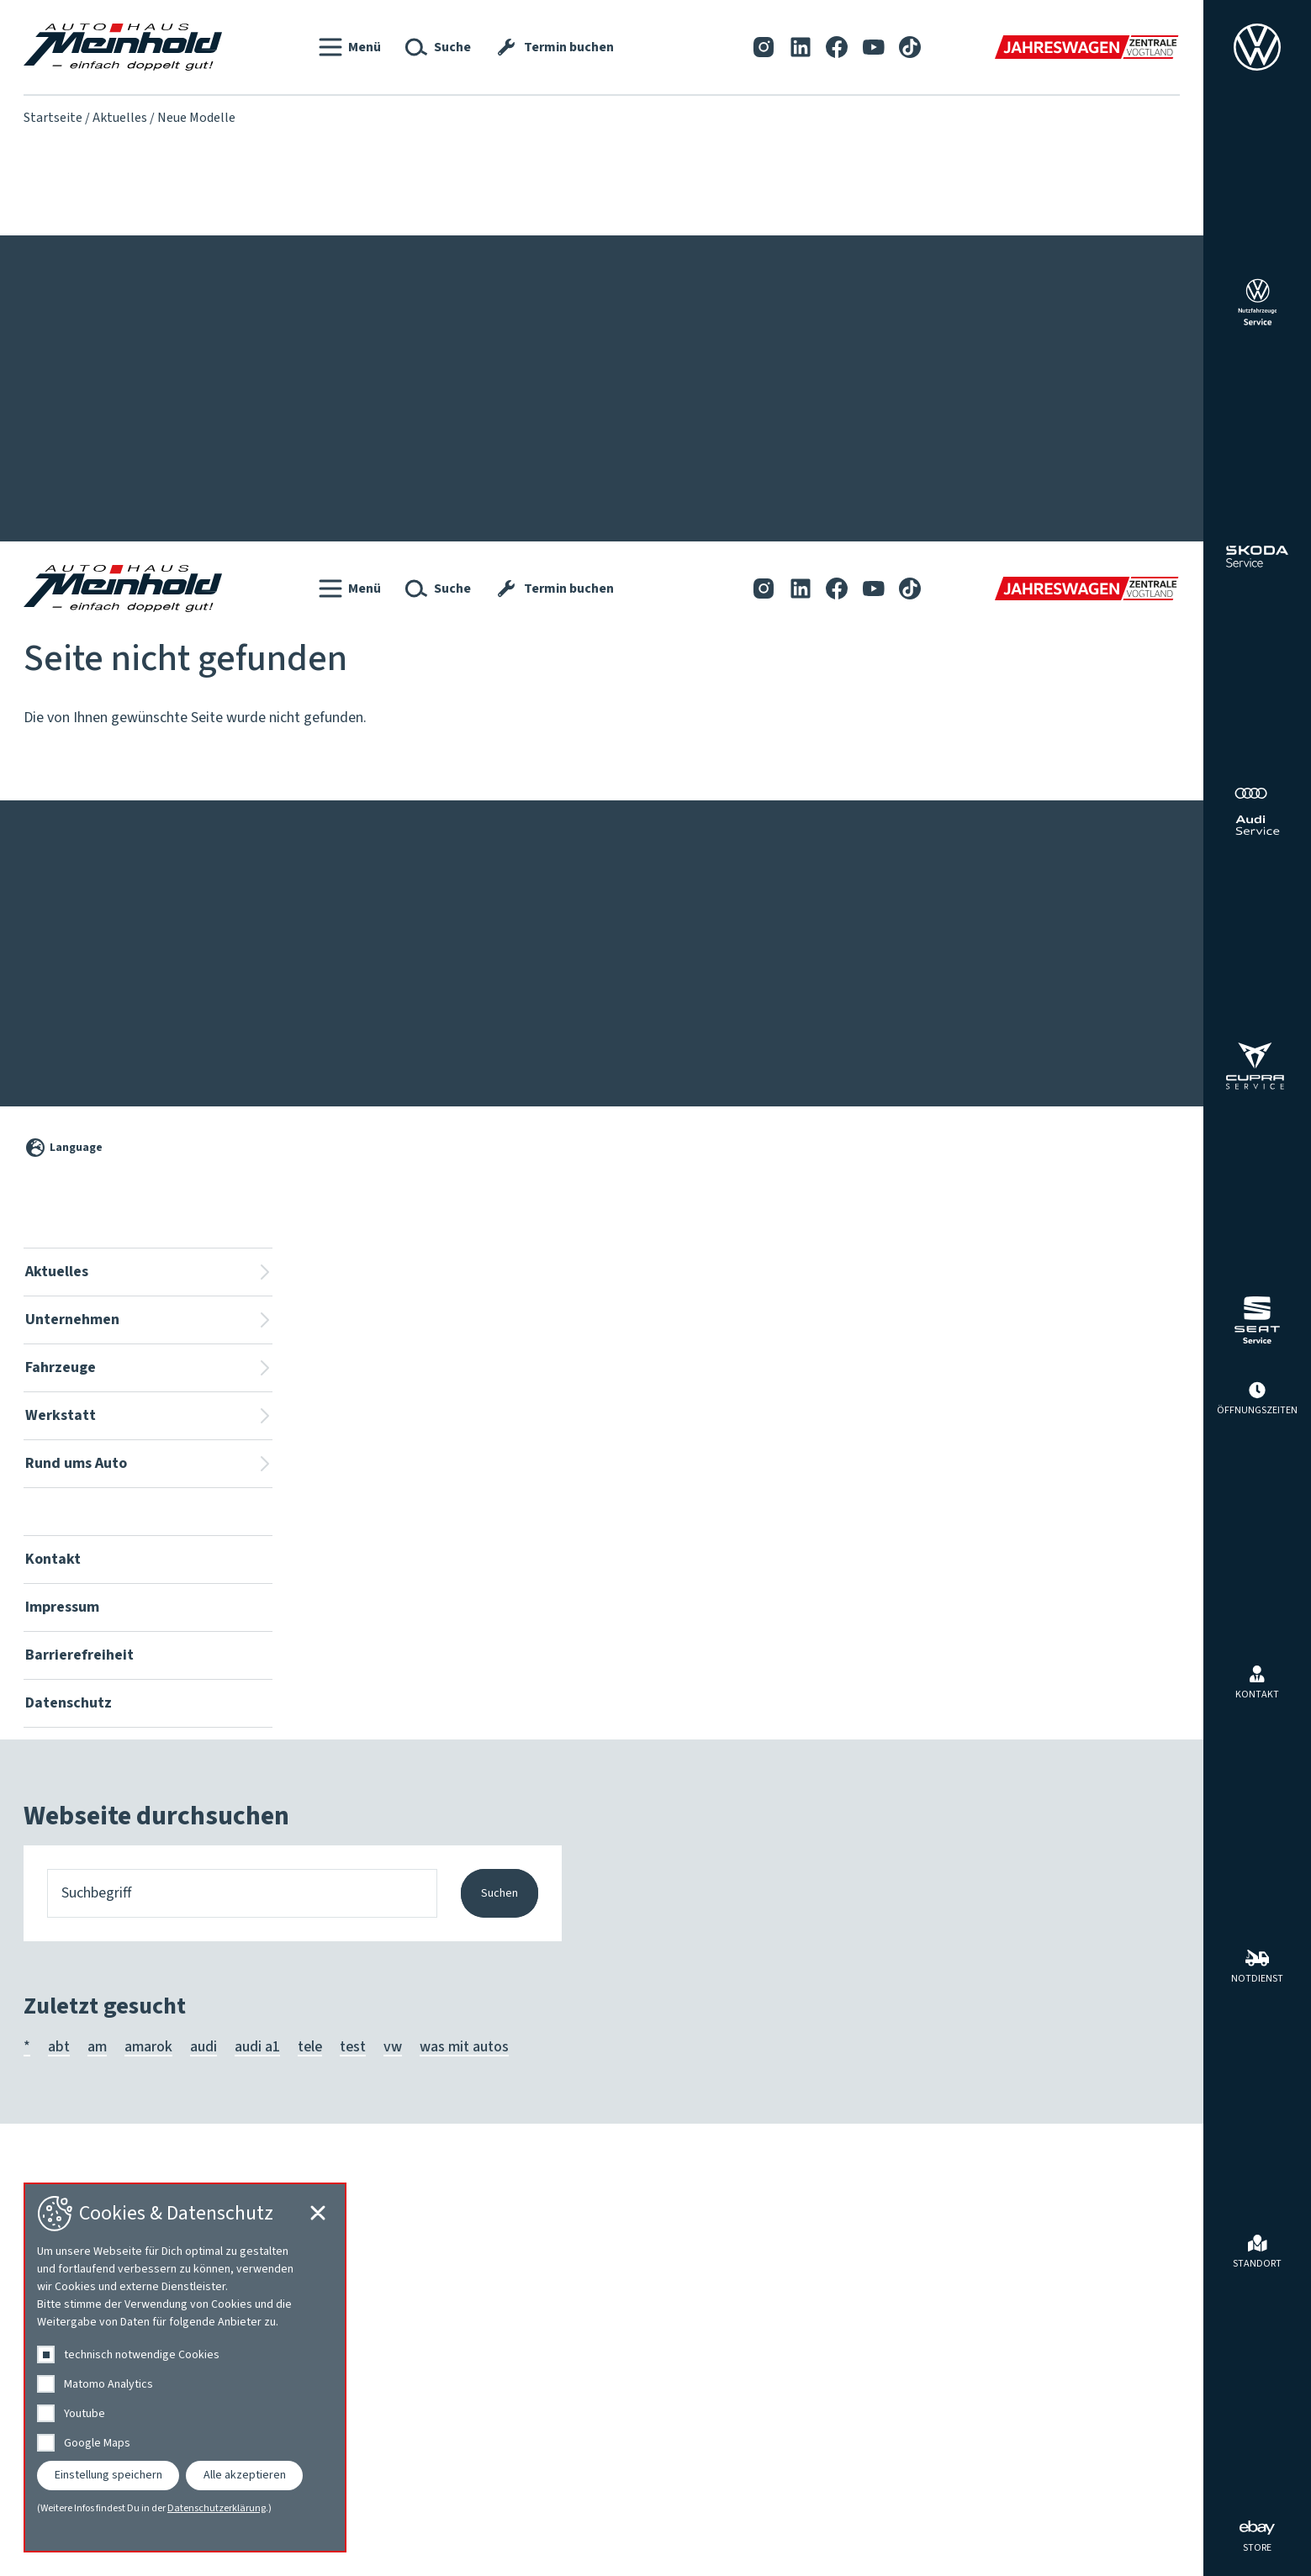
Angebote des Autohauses (1068, 377)
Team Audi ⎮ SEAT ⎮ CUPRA (260, 424)
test (353, 2499)
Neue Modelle (67, 447)
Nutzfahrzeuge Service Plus (693, 494)
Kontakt (55, 258)
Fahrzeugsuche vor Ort (449, 377)
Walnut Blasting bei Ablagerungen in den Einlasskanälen (780, 565)
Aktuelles (120, 117)
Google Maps (97, 2443)
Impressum (140, 258)
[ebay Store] (1257, 2534)
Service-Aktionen (76, 424)
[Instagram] (763, 46)
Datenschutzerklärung (216, 2508)
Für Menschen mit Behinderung (476, 400)
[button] (350, 47)
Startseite (53, 117)
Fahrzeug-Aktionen (82, 400)
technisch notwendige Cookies (141, 2354)
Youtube (84, 2413)
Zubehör (1012, 494)
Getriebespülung (658, 424)
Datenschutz (384, 258)
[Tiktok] (910, 46)
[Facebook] (836, 46)
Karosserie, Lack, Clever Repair (703, 471)
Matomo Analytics (108, 2384)
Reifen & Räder (1033, 447)
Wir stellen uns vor (231, 377)
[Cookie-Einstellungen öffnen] (1162, 1517)
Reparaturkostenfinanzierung (698, 377)
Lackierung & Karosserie (250, 447)
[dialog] (185, 2367)
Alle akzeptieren (245, 2475)
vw (392, 2499)
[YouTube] (873, 46)
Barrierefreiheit (257, 258)
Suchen (499, 2345)
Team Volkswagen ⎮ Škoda (257, 400)
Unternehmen (238, 341)
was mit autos (464, 2499)
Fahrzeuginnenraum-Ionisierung (706, 400)
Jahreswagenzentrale (446, 424)
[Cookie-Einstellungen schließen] (1162, 726)
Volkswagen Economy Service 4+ (709, 541)
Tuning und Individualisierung (1078, 471)
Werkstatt (656, 341)
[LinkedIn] (800, 46)
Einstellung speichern (108, 2475)
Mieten (1008, 424)
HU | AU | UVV (649, 447)
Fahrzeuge (427, 341)
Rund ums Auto (1054, 341)
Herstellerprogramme (1054, 400)
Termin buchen (653, 518)
